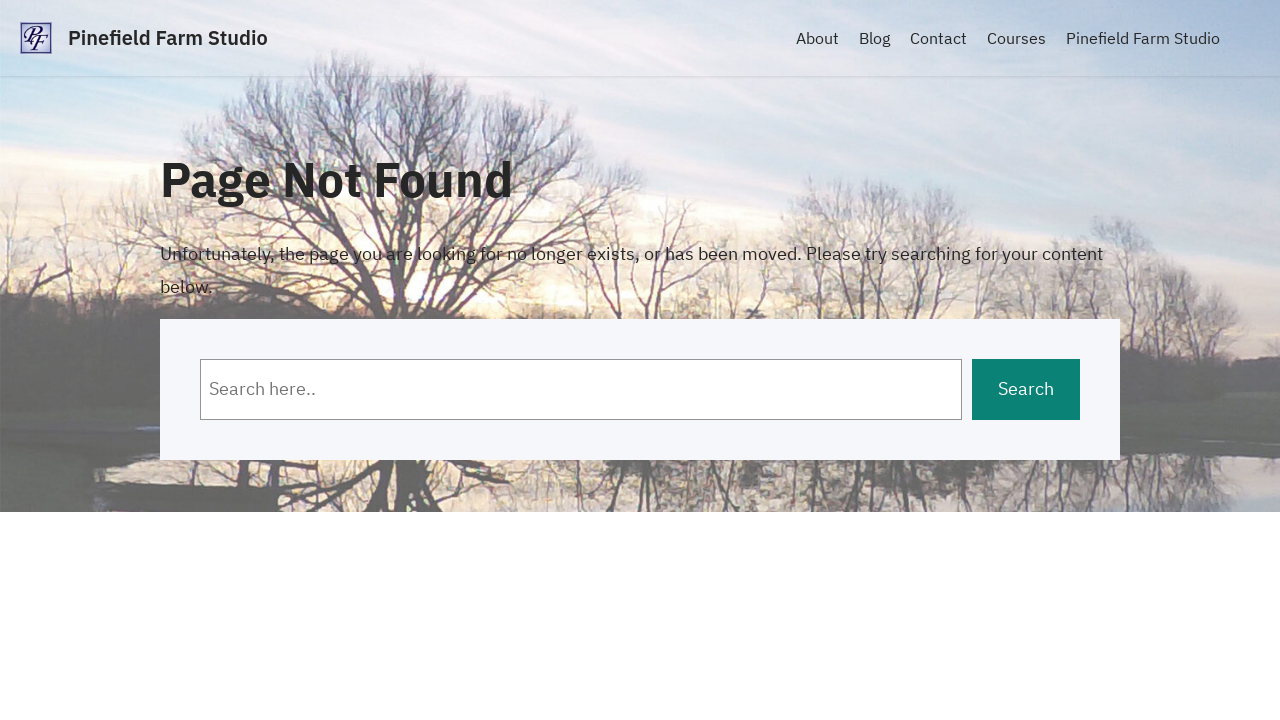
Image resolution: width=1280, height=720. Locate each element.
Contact (938, 38)
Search (1026, 388)
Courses (1016, 38)
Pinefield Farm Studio (168, 37)
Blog (874, 38)
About (817, 38)
